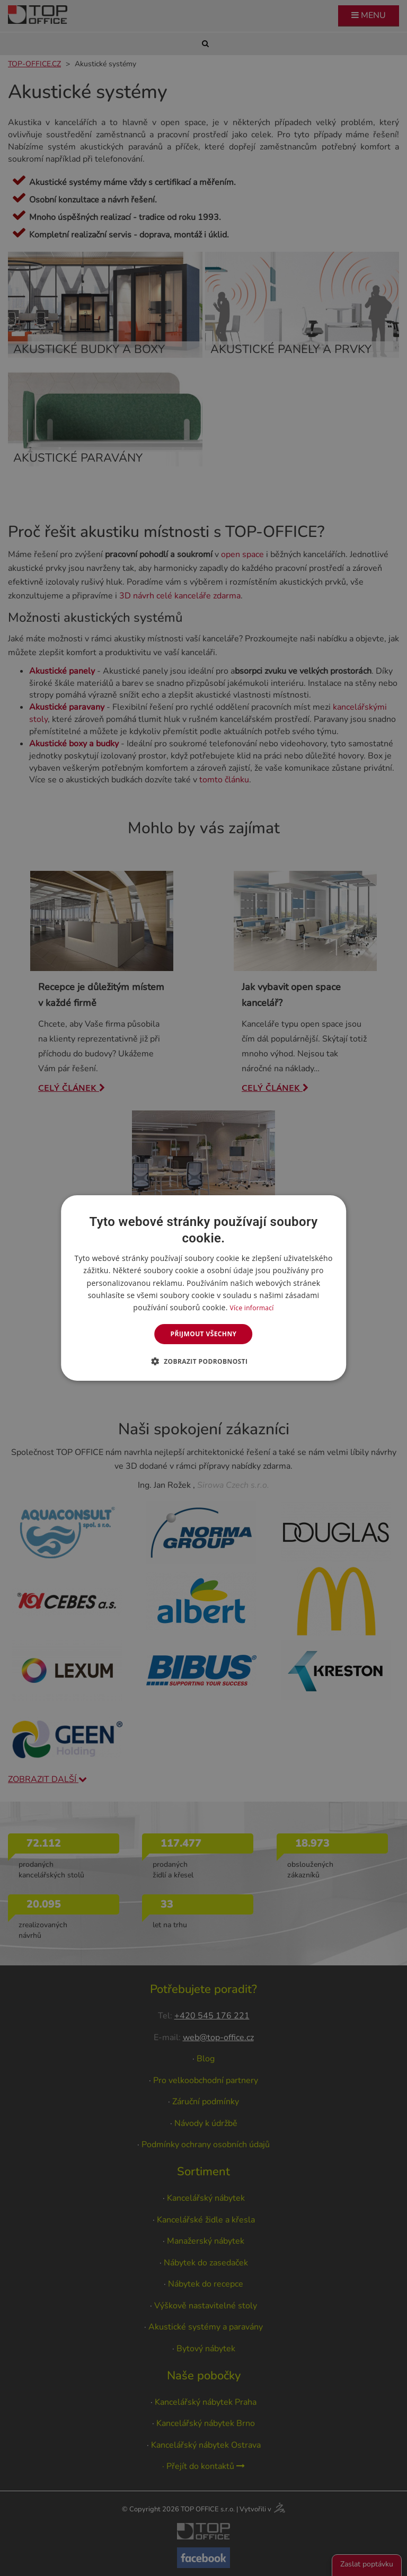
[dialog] (203, 1288)
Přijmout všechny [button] (203, 1333)
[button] (204, 1361)
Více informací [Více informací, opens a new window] (252, 1307)
